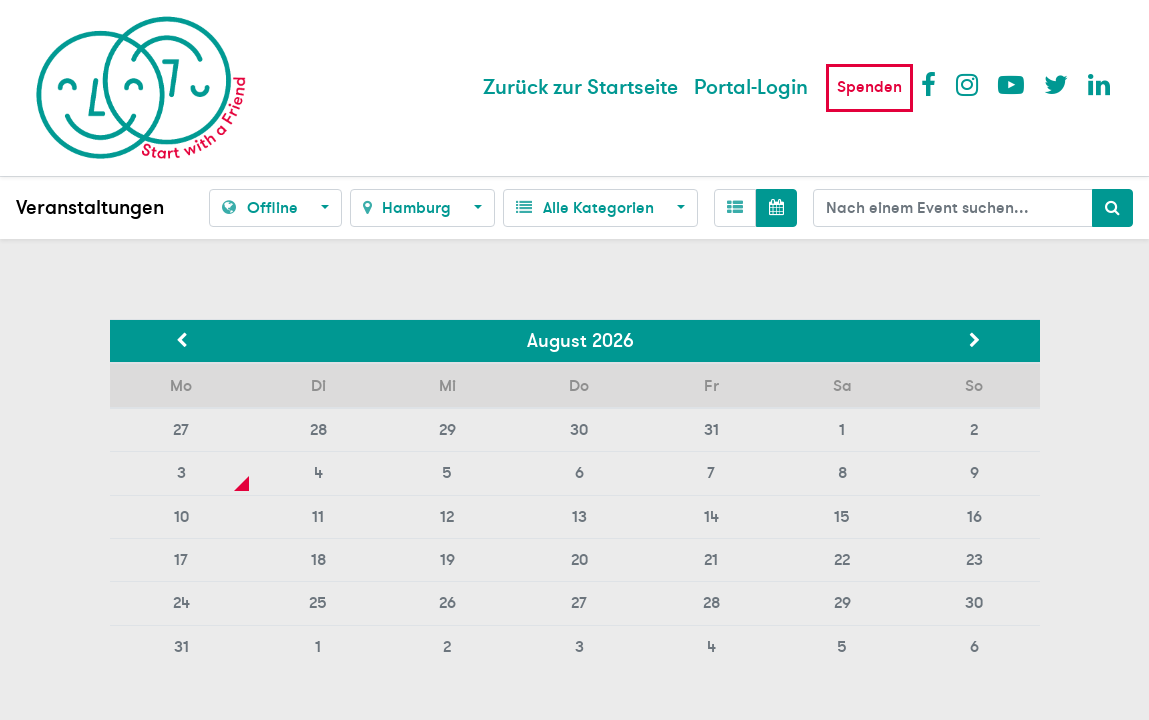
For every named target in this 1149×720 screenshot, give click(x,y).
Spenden (869, 87)
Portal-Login (751, 87)
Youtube (1010, 84)
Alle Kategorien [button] (586, 208)
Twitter (1056, 84)
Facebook (933, 84)
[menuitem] (580, 88)
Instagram (968, 84)
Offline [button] (261, 208)
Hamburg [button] (409, 208)
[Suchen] (1112, 208)
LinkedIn (1100, 84)
